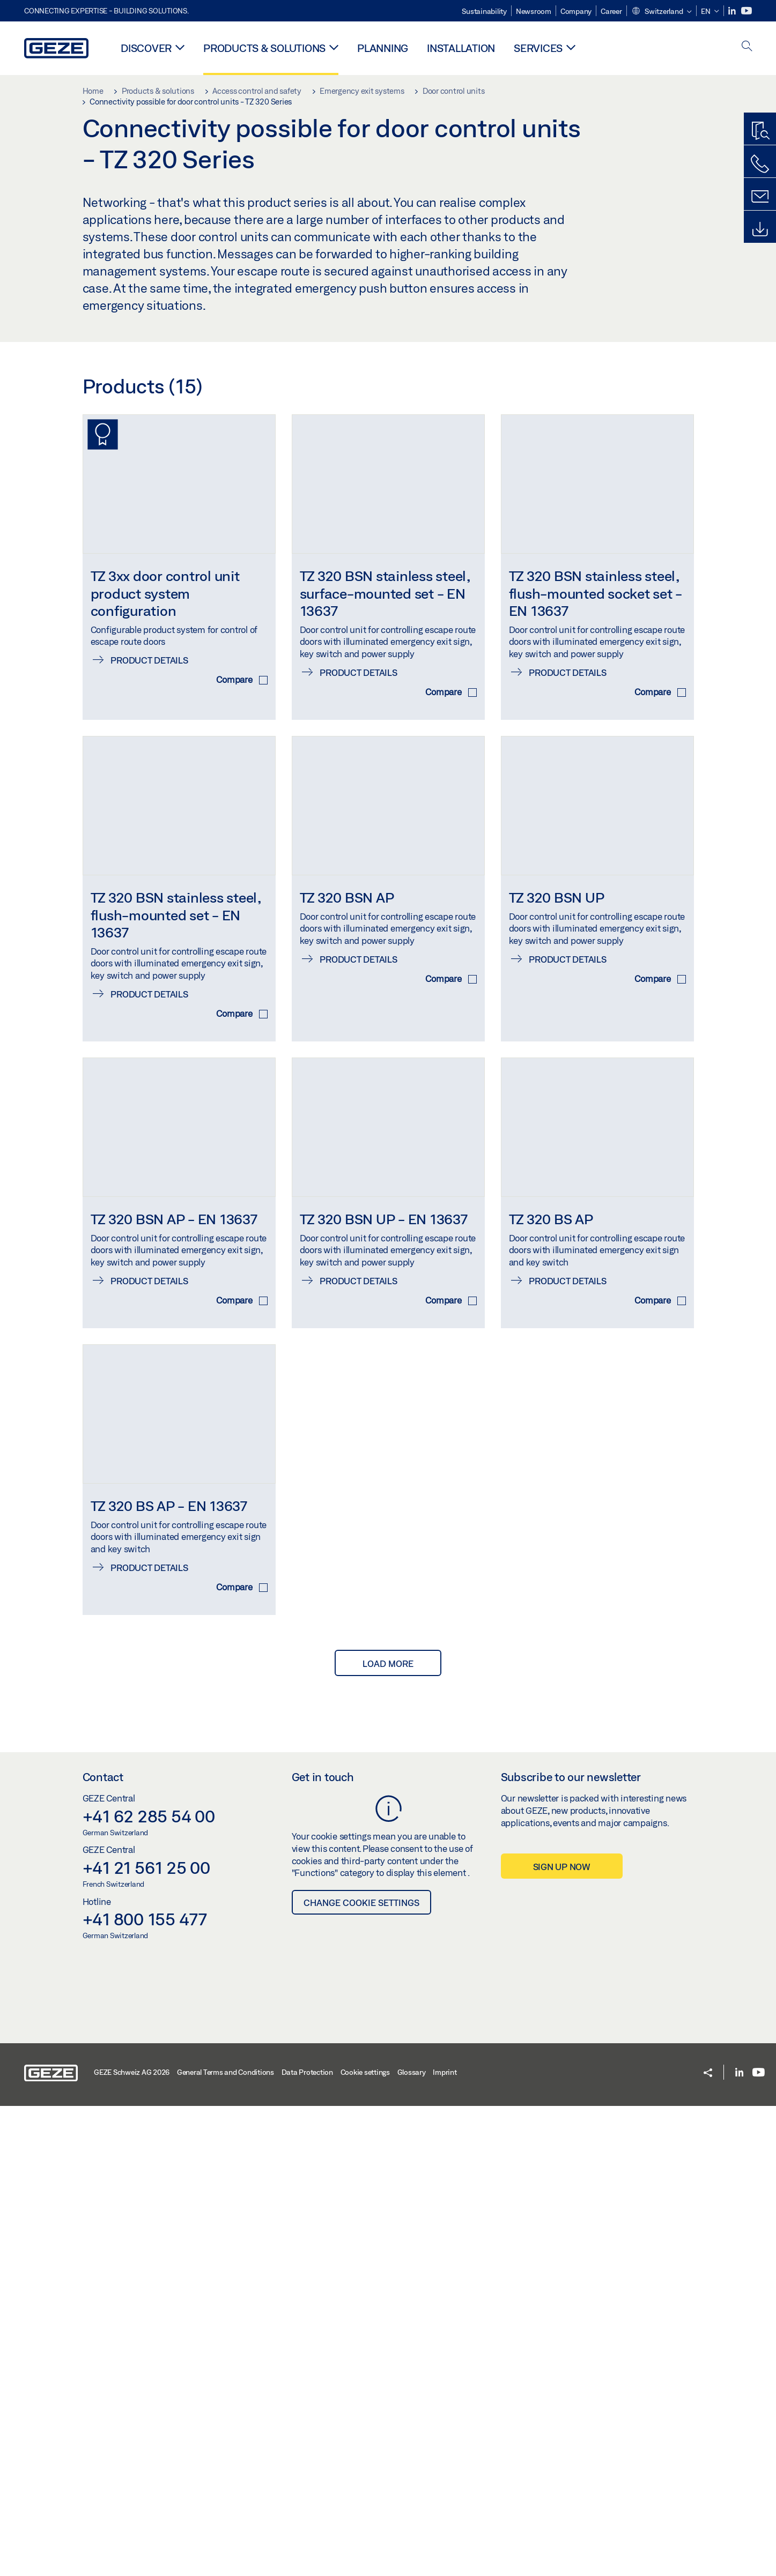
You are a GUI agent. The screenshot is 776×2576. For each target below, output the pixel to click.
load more (388, 2133)
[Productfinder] (760, 131)
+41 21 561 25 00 (146, 2337)
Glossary (411, 2542)
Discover (146, 48)
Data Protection (307, 2542)
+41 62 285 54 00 (149, 2286)
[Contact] (760, 196)
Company (576, 11)
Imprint (444, 2542)
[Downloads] (760, 229)
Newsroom (533, 11)
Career (611, 11)
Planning (382, 48)
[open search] (747, 46)
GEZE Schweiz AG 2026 (131, 2542)
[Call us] (760, 164)
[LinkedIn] (732, 11)
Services (538, 48)
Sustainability (484, 11)
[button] (661, 12)
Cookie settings (365, 2542)
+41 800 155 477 (145, 2389)
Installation (461, 48)
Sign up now (561, 2337)
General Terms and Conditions (225, 2542)
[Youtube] (746, 11)
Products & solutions (264, 48)
